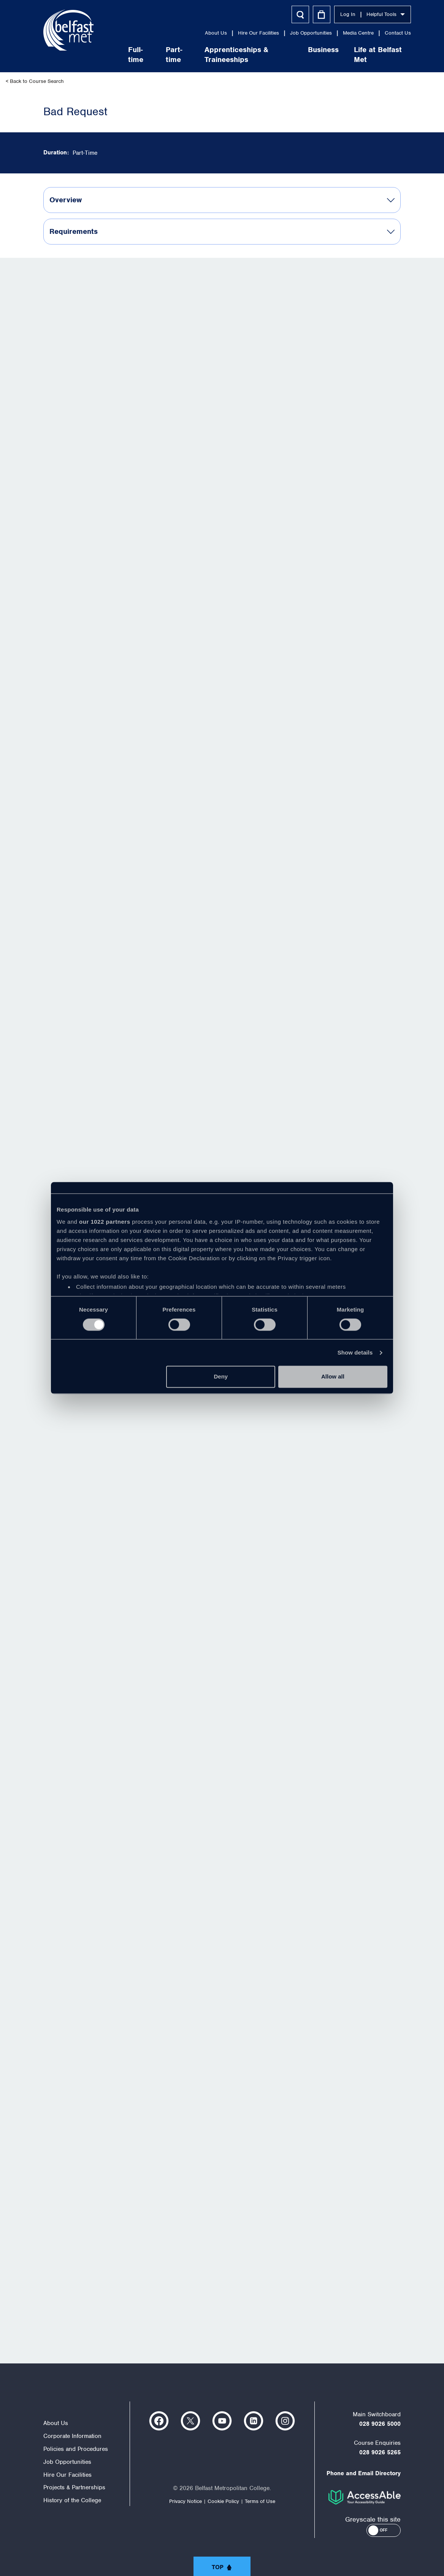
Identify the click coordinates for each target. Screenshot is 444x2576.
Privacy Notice (185, 2501)
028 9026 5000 (380, 2424)
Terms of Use (260, 2501)
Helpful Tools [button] (369, 14)
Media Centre (342, 33)
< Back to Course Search (35, 81)
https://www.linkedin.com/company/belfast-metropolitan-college (253, 2421)
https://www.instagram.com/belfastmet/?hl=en (285, 2421)
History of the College (72, 2500)
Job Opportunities (295, 33)
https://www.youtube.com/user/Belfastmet (222, 2421)
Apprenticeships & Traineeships (220, 54)
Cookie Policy (223, 2501)
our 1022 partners (104, 1221)
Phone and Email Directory (364, 2473)
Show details (355, 1352)
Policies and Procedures (75, 2449)
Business (307, 49)
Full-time (120, 54)
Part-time (158, 54)
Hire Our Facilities (242, 33)
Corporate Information (72, 2436)
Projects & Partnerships (74, 2487)
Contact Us (382, 33)
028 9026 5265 (380, 2452)
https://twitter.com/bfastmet (190, 2421)
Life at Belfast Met (362, 54)
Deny (221, 1377)
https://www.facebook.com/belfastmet (159, 2421)
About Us (200, 33)
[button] (383, 2530)
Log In (331, 14)
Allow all (332, 1377)
